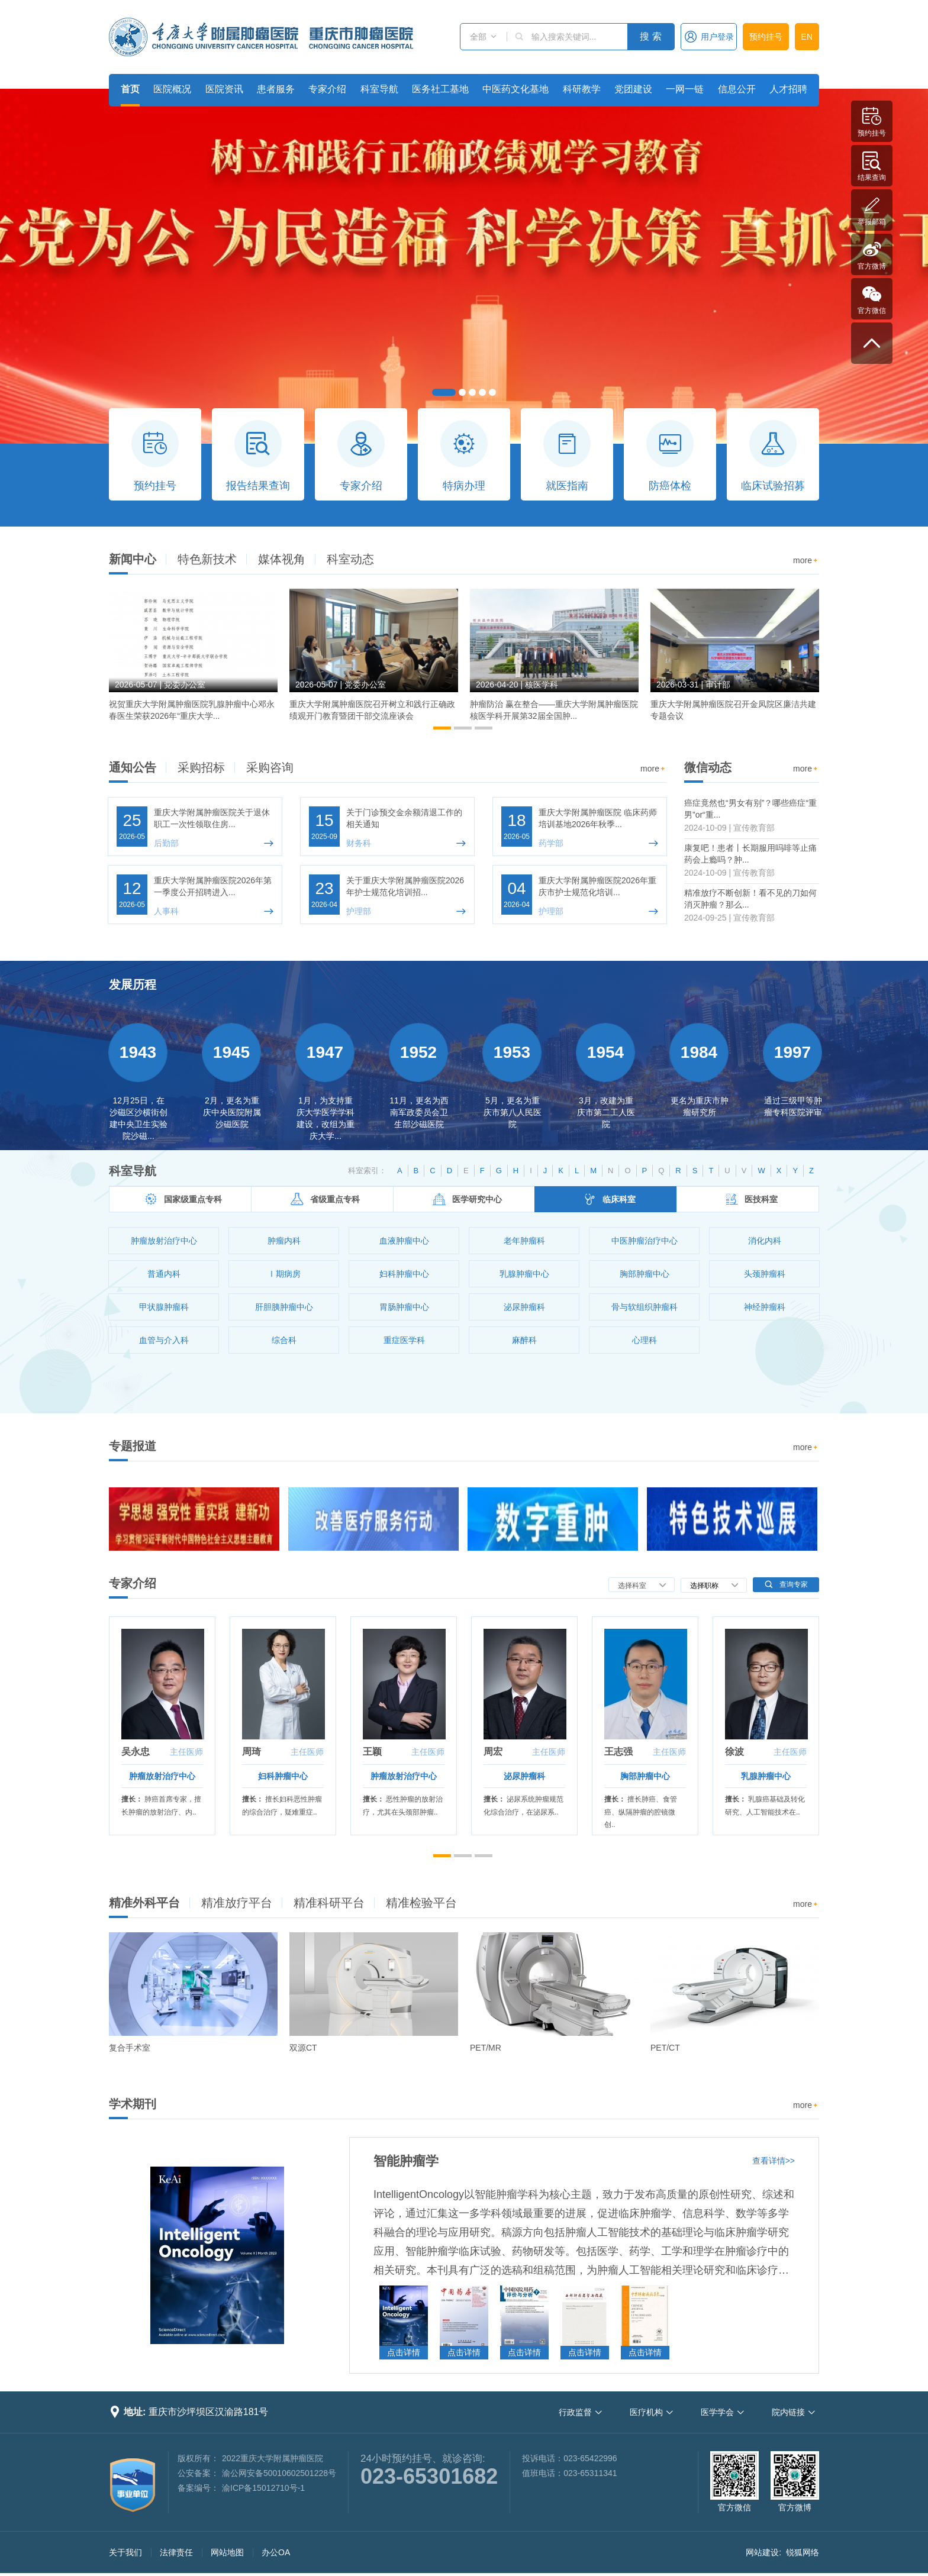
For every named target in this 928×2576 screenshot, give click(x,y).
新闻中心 (132, 559)
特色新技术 (207, 559)
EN (807, 36)
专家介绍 (327, 89)
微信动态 (708, 767)
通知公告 (132, 767)
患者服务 (276, 89)
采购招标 (201, 767)
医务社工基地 (440, 89)
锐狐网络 (802, 2552)
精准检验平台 (421, 1903)
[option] (193, 660)
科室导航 (379, 89)
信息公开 (737, 89)
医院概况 (172, 89)
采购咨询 (270, 767)
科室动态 (350, 559)
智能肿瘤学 (406, 2161)
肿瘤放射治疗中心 (162, 1776)
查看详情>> (773, 2160)
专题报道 (132, 1446)
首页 (130, 89)
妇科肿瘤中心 (283, 1776)
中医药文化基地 (515, 89)
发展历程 (132, 984)
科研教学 (582, 89)
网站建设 (762, 2552)
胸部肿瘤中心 (645, 1776)
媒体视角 (281, 559)
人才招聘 (788, 89)
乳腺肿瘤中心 (766, 1776)
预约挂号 (765, 36)
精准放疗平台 (236, 1903)
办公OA (276, 2552)
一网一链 (685, 89)
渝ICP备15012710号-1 (263, 2488)
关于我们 (125, 2552)
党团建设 (633, 89)
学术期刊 (132, 2104)
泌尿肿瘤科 (524, 1776)
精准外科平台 (144, 1903)
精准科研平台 (329, 1903)
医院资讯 (224, 89)
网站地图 (227, 2552)
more (806, 560)
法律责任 (176, 2552)
